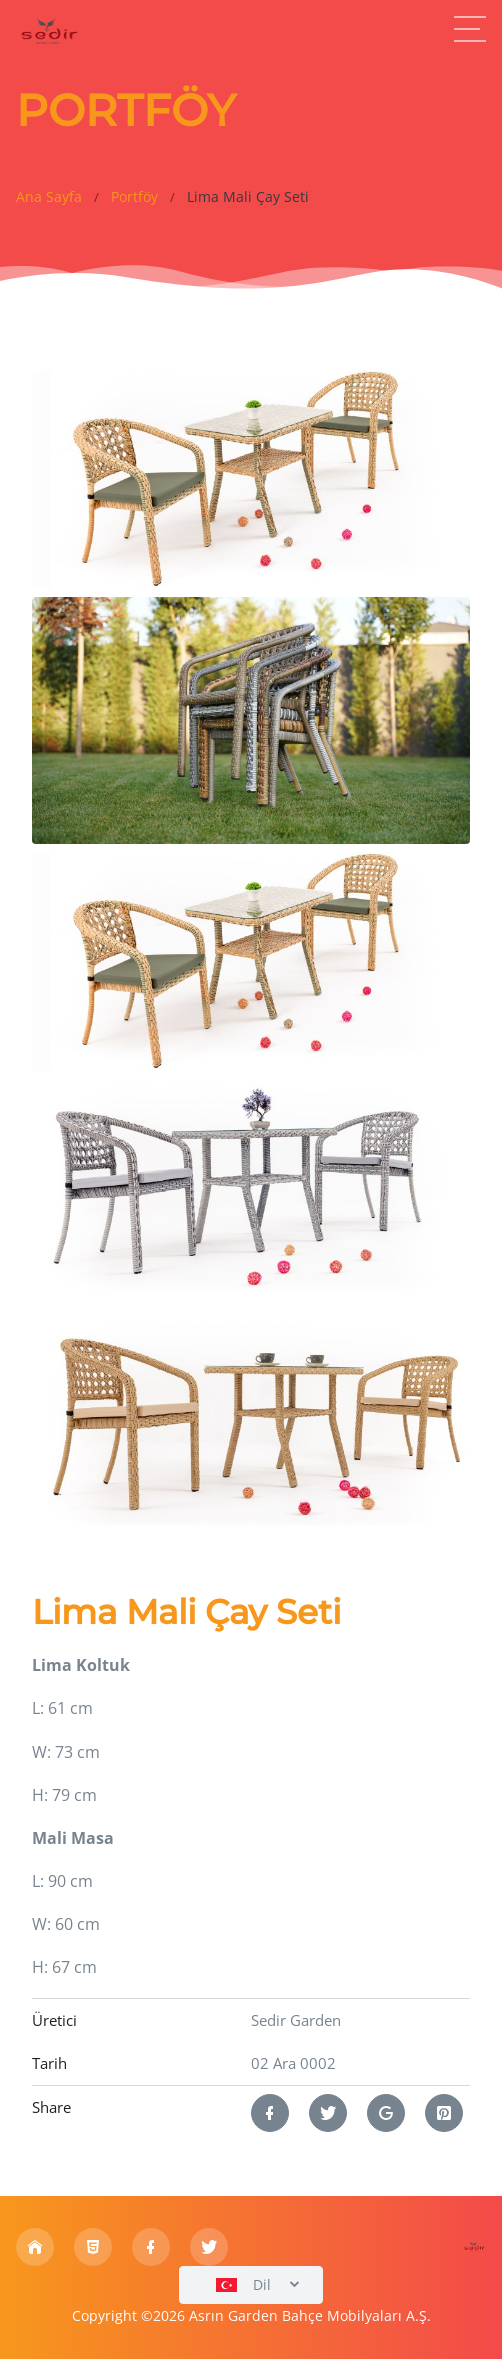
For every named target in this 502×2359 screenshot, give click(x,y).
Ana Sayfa (49, 197)
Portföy (134, 197)
